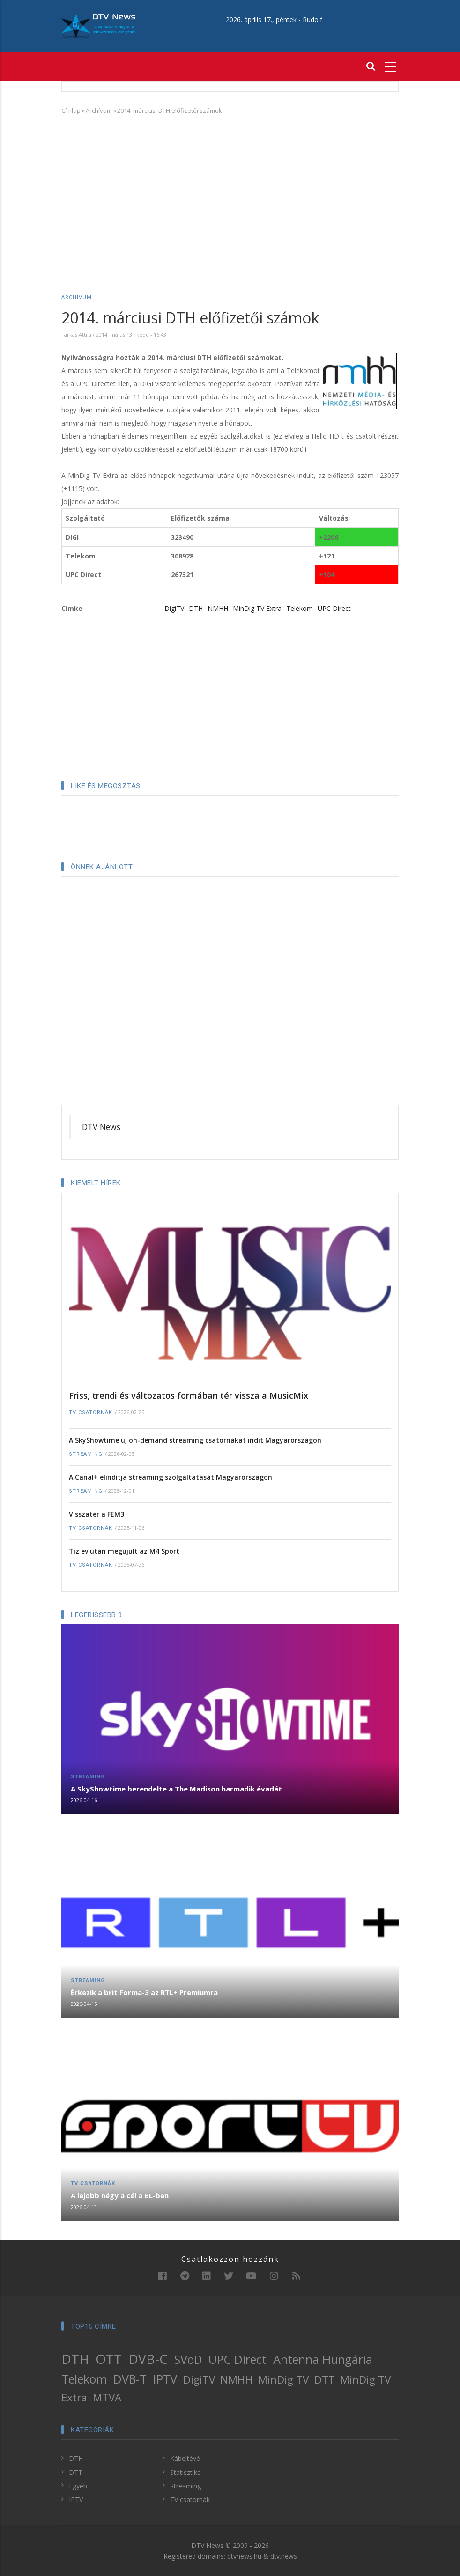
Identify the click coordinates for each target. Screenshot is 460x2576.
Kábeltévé (185, 2458)
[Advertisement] (230, 190)
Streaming (86, 1454)
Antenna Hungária (322, 2359)
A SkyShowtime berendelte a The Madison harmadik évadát (176, 1788)
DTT (324, 2379)
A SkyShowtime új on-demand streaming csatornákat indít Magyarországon (195, 1440)
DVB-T (130, 2379)
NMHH (218, 608)
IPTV (165, 2379)
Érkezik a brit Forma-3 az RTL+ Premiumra (144, 1992)
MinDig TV (283, 2379)
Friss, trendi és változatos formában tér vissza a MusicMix (188, 1395)
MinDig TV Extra (257, 608)
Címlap (71, 110)
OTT (109, 2359)
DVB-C (148, 2359)
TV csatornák (90, 1412)
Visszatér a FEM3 (96, 1514)
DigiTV (174, 608)
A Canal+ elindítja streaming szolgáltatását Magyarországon (170, 1477)
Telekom (299, 608)
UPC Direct (334, 608)
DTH (196, 608)
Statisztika (185, 2472)
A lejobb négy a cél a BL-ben (120, 2195)
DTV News (101, 1126)
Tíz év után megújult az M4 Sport (124, 1551)
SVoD (188, 2359)
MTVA (107, 2397)
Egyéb (78, 2485)
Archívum (99, 110)
